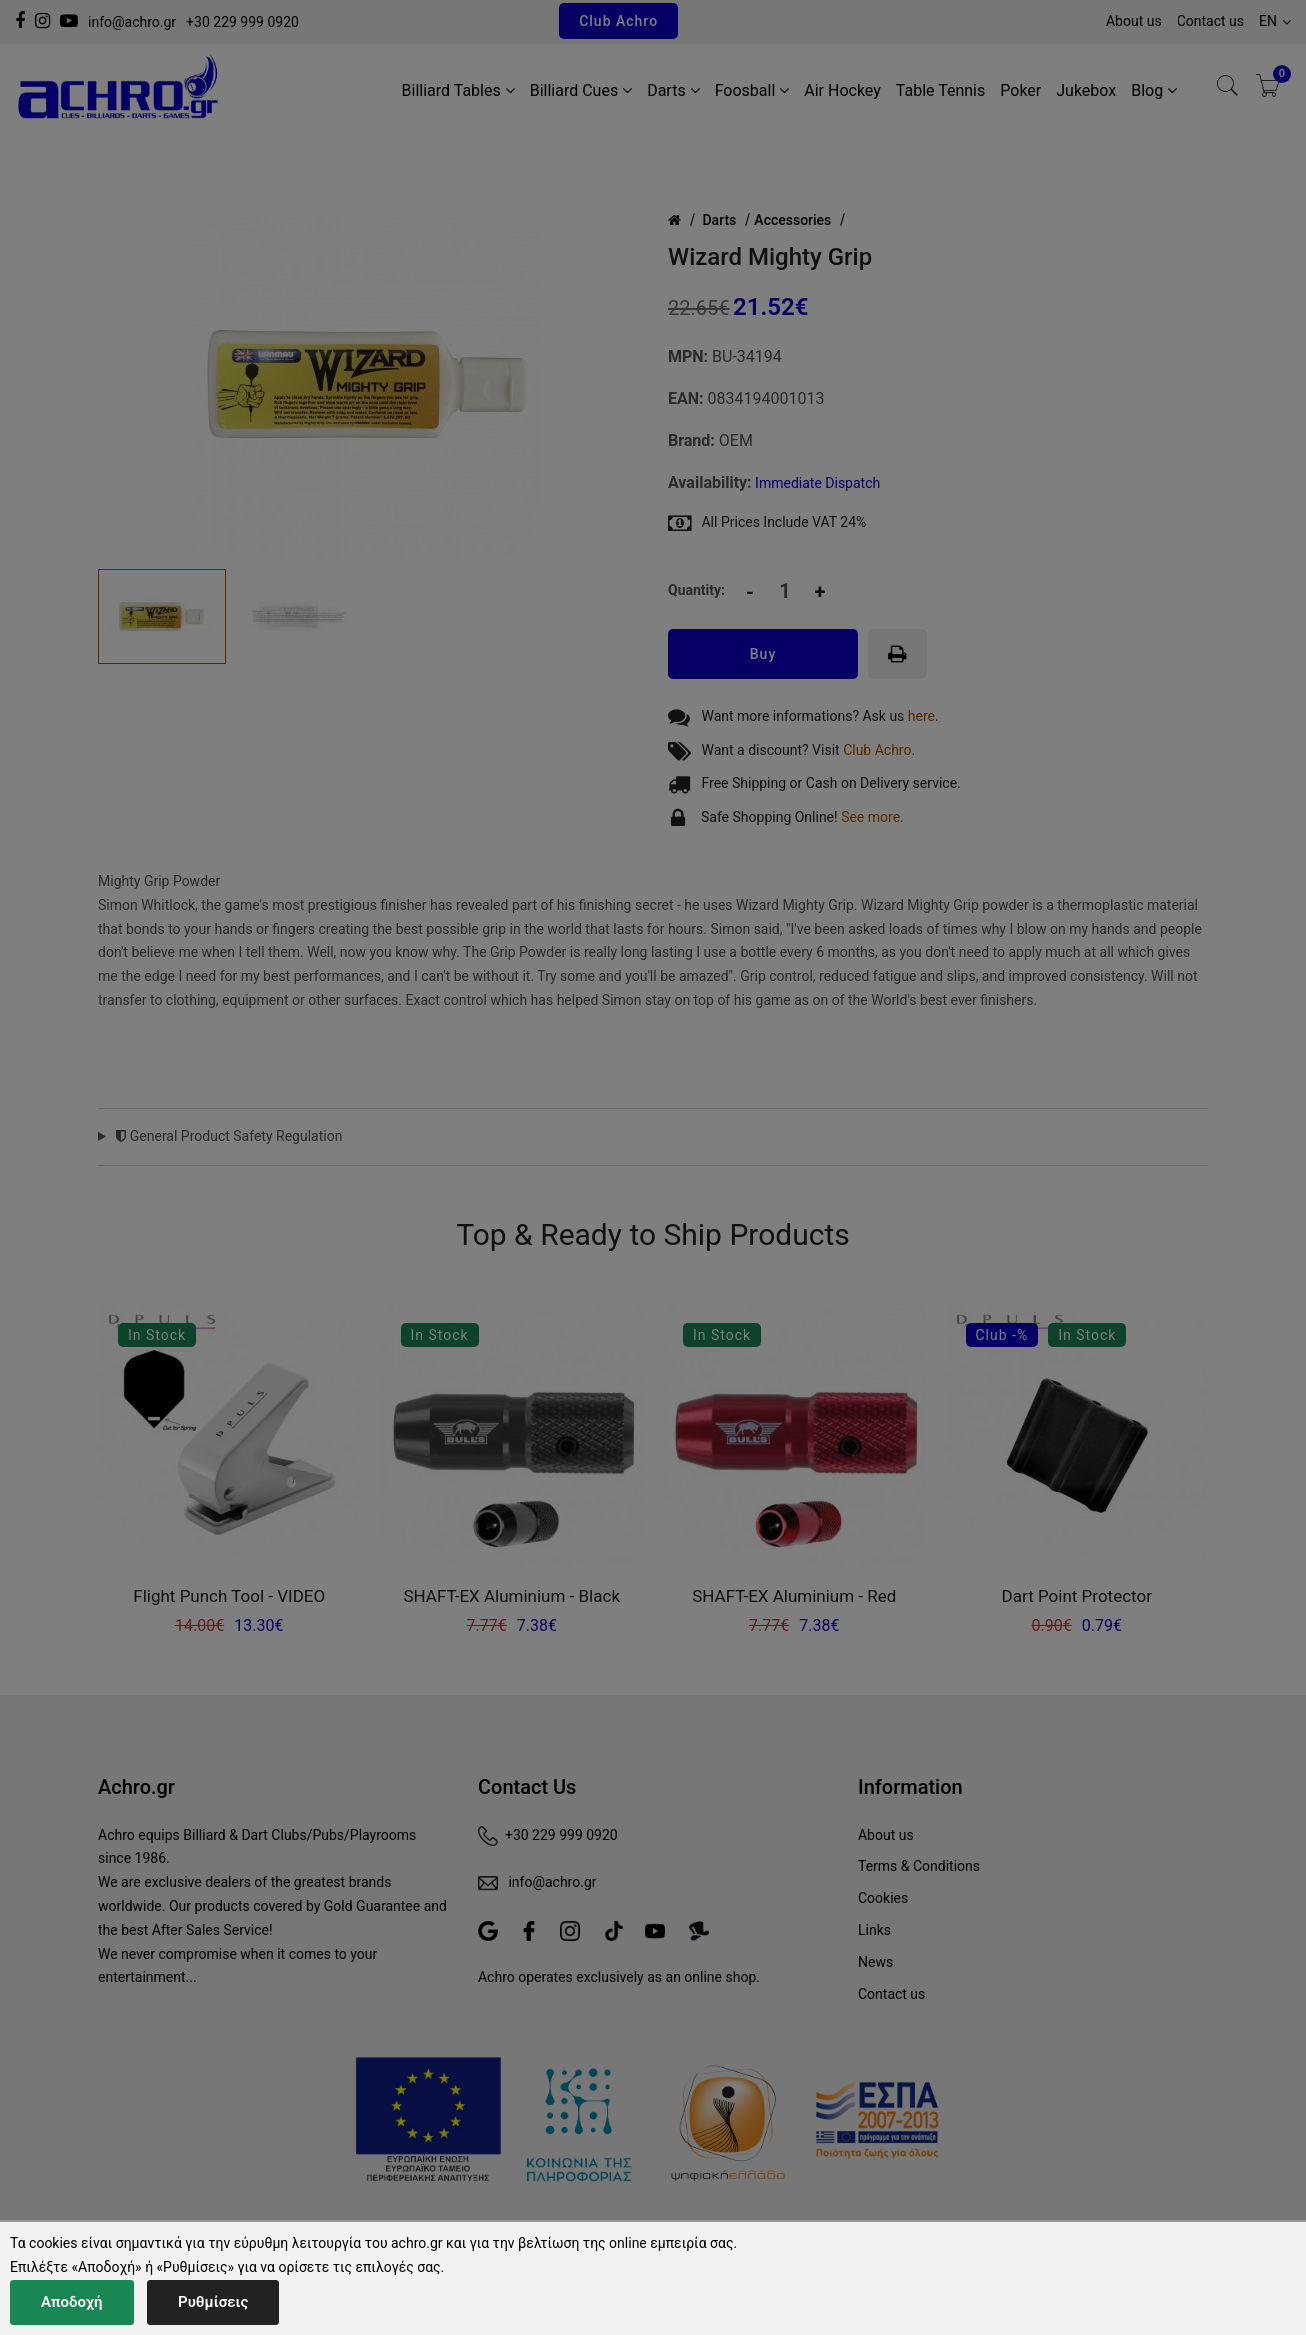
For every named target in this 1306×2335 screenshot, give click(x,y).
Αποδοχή (72, 2302)
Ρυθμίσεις (213, 2302)
